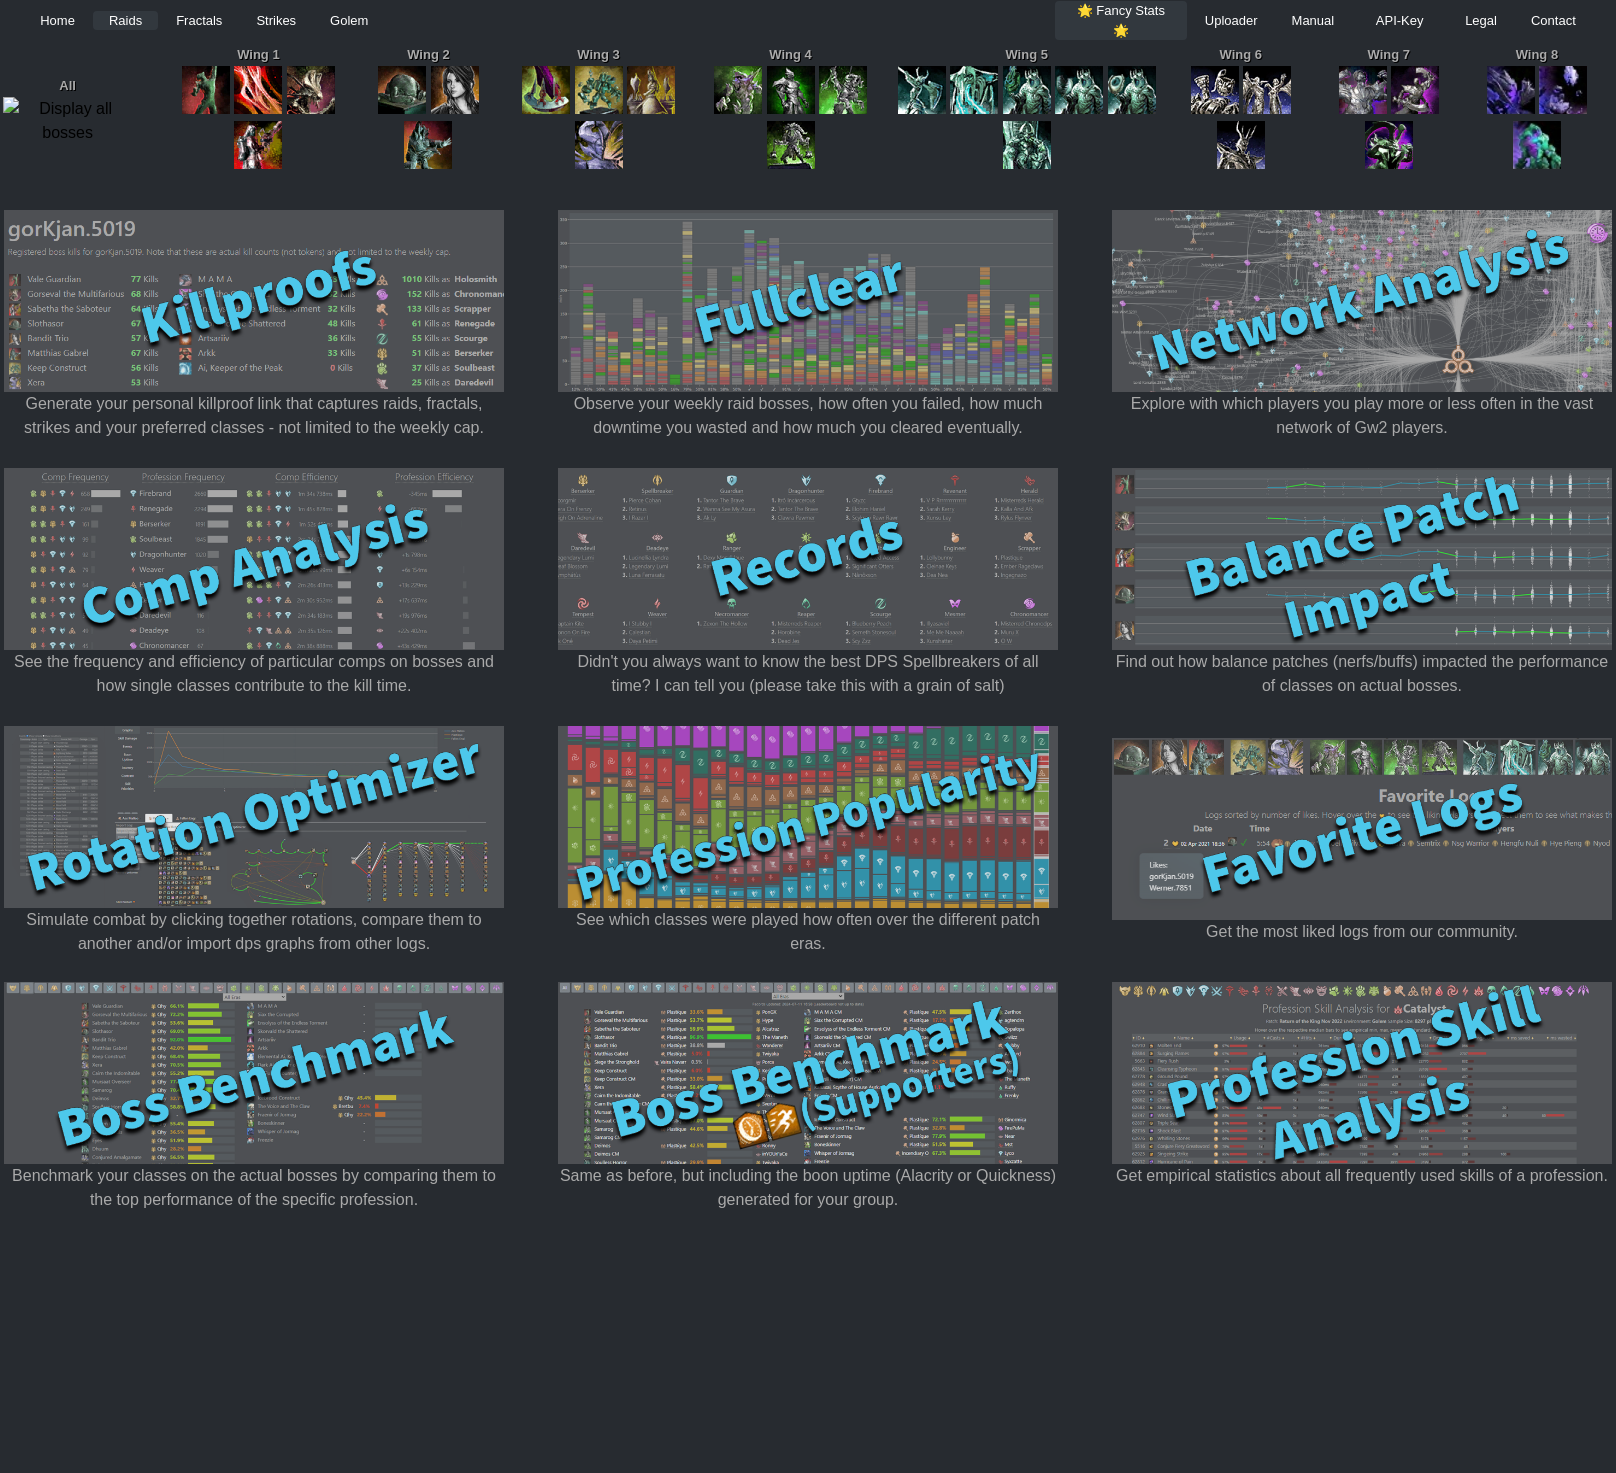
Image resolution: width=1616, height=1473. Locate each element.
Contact (1553, 20)
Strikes (276, 20)
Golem (349, 20)
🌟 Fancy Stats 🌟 (1121, 20)
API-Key (1400, 20)
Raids (125, 20)
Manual (1313, 20)
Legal (1481, 20)
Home (57, 20)
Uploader (1231, 20)
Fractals (199, 20)
